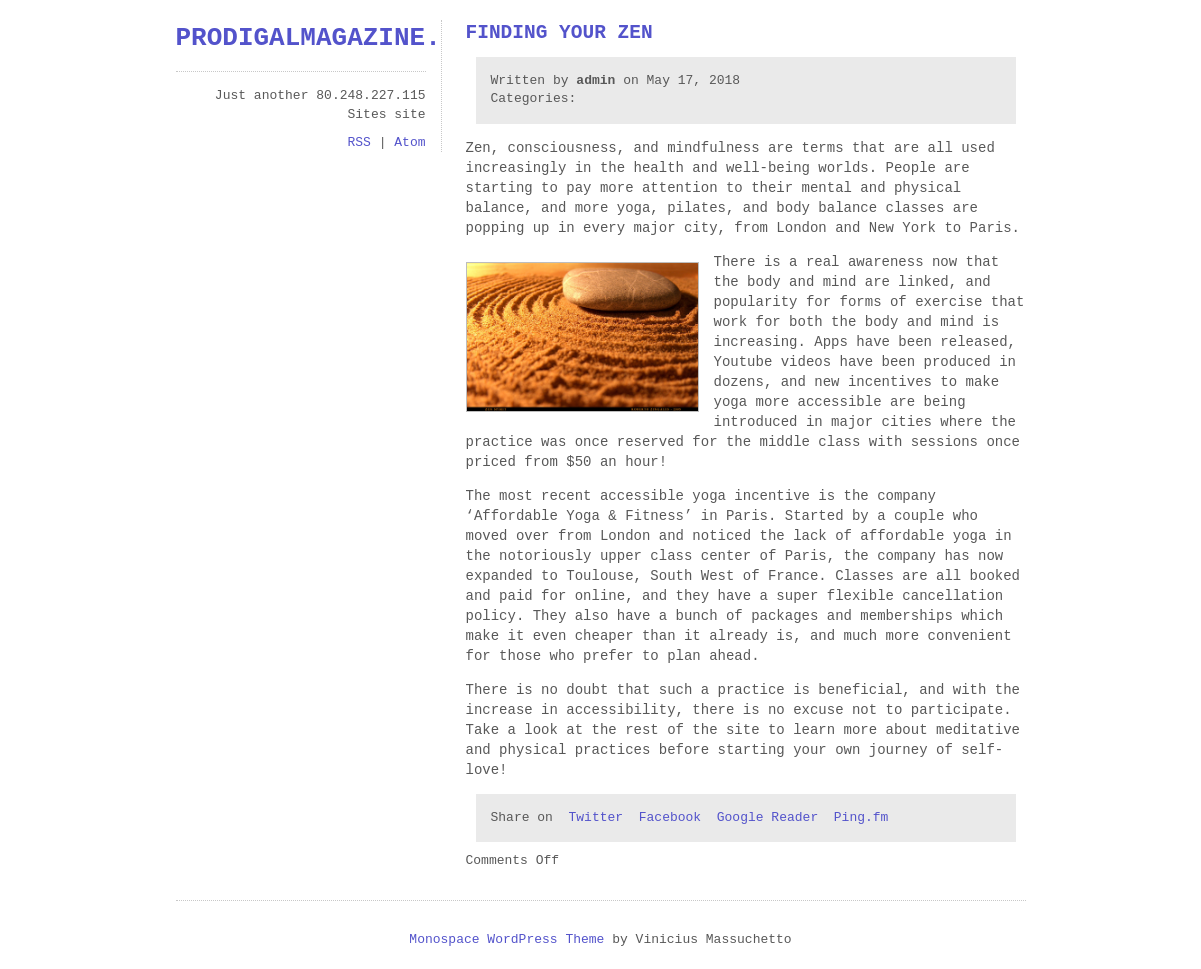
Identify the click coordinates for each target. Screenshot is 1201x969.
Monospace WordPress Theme (506, 940)
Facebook (670, 818)
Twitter (596, 818)
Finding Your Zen (559, 33)
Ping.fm (861, 818)
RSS (358, 143)
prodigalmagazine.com (332, 38)
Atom (409, 143)
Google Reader (767, 818)
